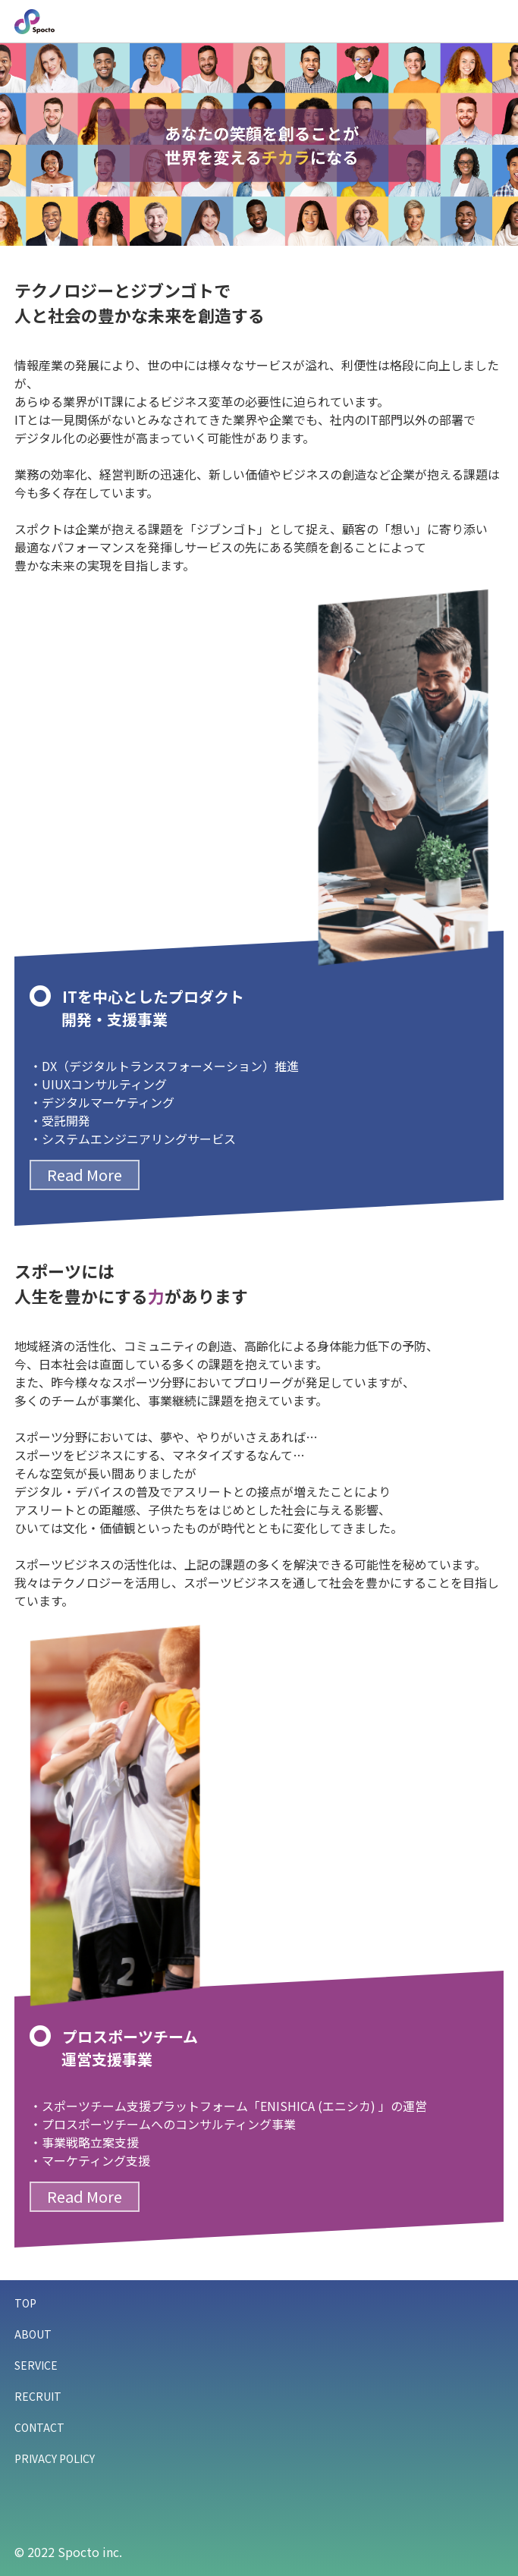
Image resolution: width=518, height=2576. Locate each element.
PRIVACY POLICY (54, 2458)
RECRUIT (37, 2396)
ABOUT (33, 2334)
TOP (25, 2303)
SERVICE (36, 2365)
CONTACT (39, 2427)
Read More (84, 1175)
